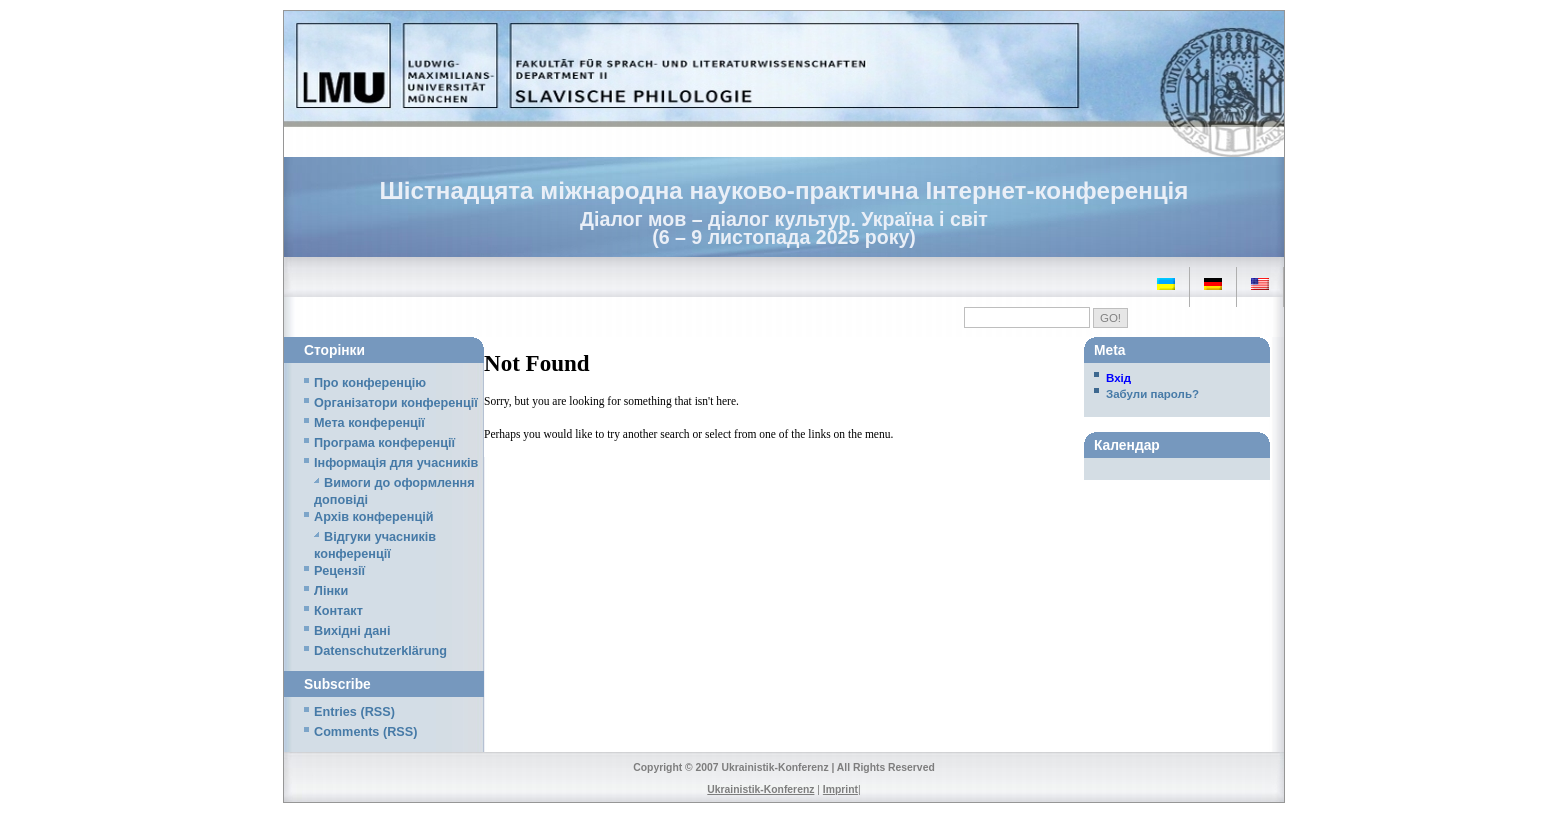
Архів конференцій (374, 517)
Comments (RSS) (365, 732)
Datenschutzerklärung (380, 651)
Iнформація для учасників (396, 463)
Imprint (840, 789)
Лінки (331, 591)
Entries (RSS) (354, 712)
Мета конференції (369, 423)
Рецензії (339, 571)
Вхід (1118, 378)
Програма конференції (384, 443)
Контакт (338, 611)
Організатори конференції (396, 403)
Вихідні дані (352, 631)
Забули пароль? (1152, 394)
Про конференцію (370, 383)
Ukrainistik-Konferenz (760, 789)
